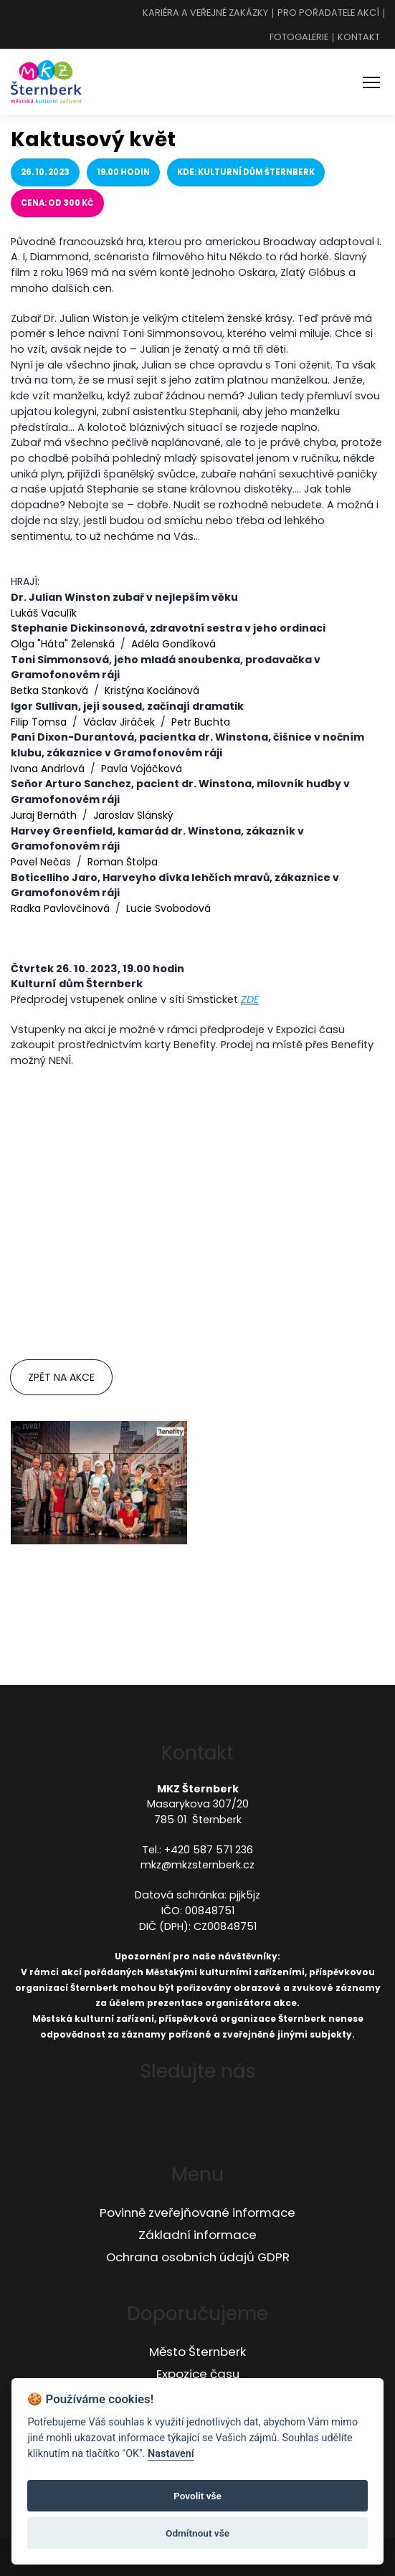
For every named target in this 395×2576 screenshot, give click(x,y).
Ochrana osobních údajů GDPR (198, 2257)
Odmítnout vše (197, 2533)
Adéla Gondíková (173, 644)
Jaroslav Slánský (133, 815)
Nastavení (171, 2454)
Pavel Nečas (41, 862)
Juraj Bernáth (44, 815)
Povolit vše (197, 2495)
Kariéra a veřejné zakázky (205, 13)
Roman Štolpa (122, 862)
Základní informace (197, 2234)
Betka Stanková (49, 690)
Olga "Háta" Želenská (63, 644)
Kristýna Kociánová (152, 690)
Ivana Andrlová (48, 768)
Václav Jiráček (119, 722)
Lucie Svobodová (168, 908)
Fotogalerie (299, 37)
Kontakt (359, 37)
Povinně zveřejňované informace (197, 2212)
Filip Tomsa (39, 722)
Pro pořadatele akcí (328, 13)
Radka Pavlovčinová (60, 908)
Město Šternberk (197, 2351)
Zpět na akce (61, 1377)
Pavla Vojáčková (141, 768)
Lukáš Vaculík (44, 613)
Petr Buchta (200, 722)
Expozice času (197, 2373)
